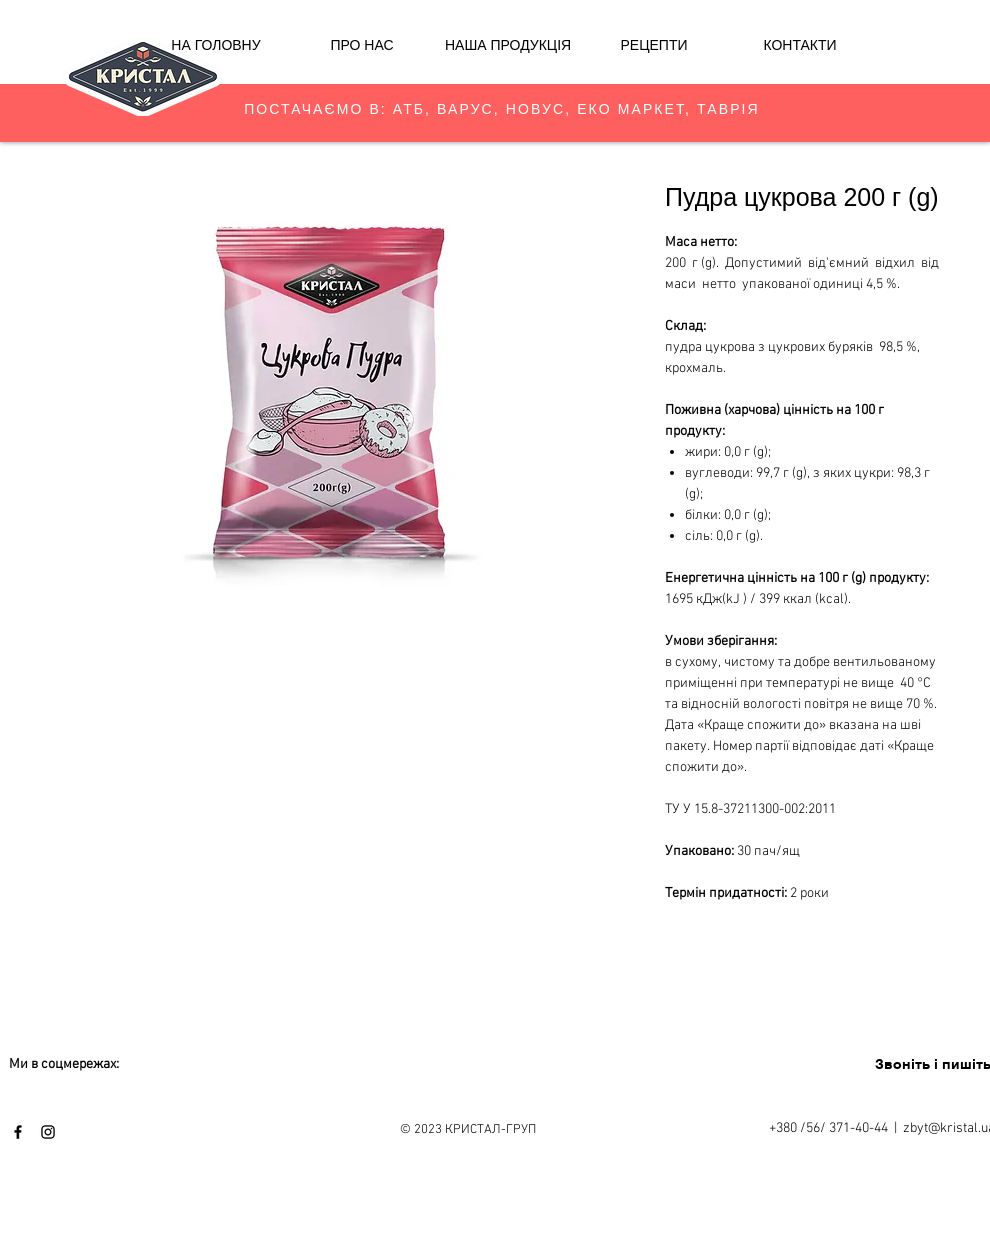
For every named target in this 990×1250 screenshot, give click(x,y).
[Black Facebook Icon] (18, 1132)
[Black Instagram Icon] (48, 1132)
